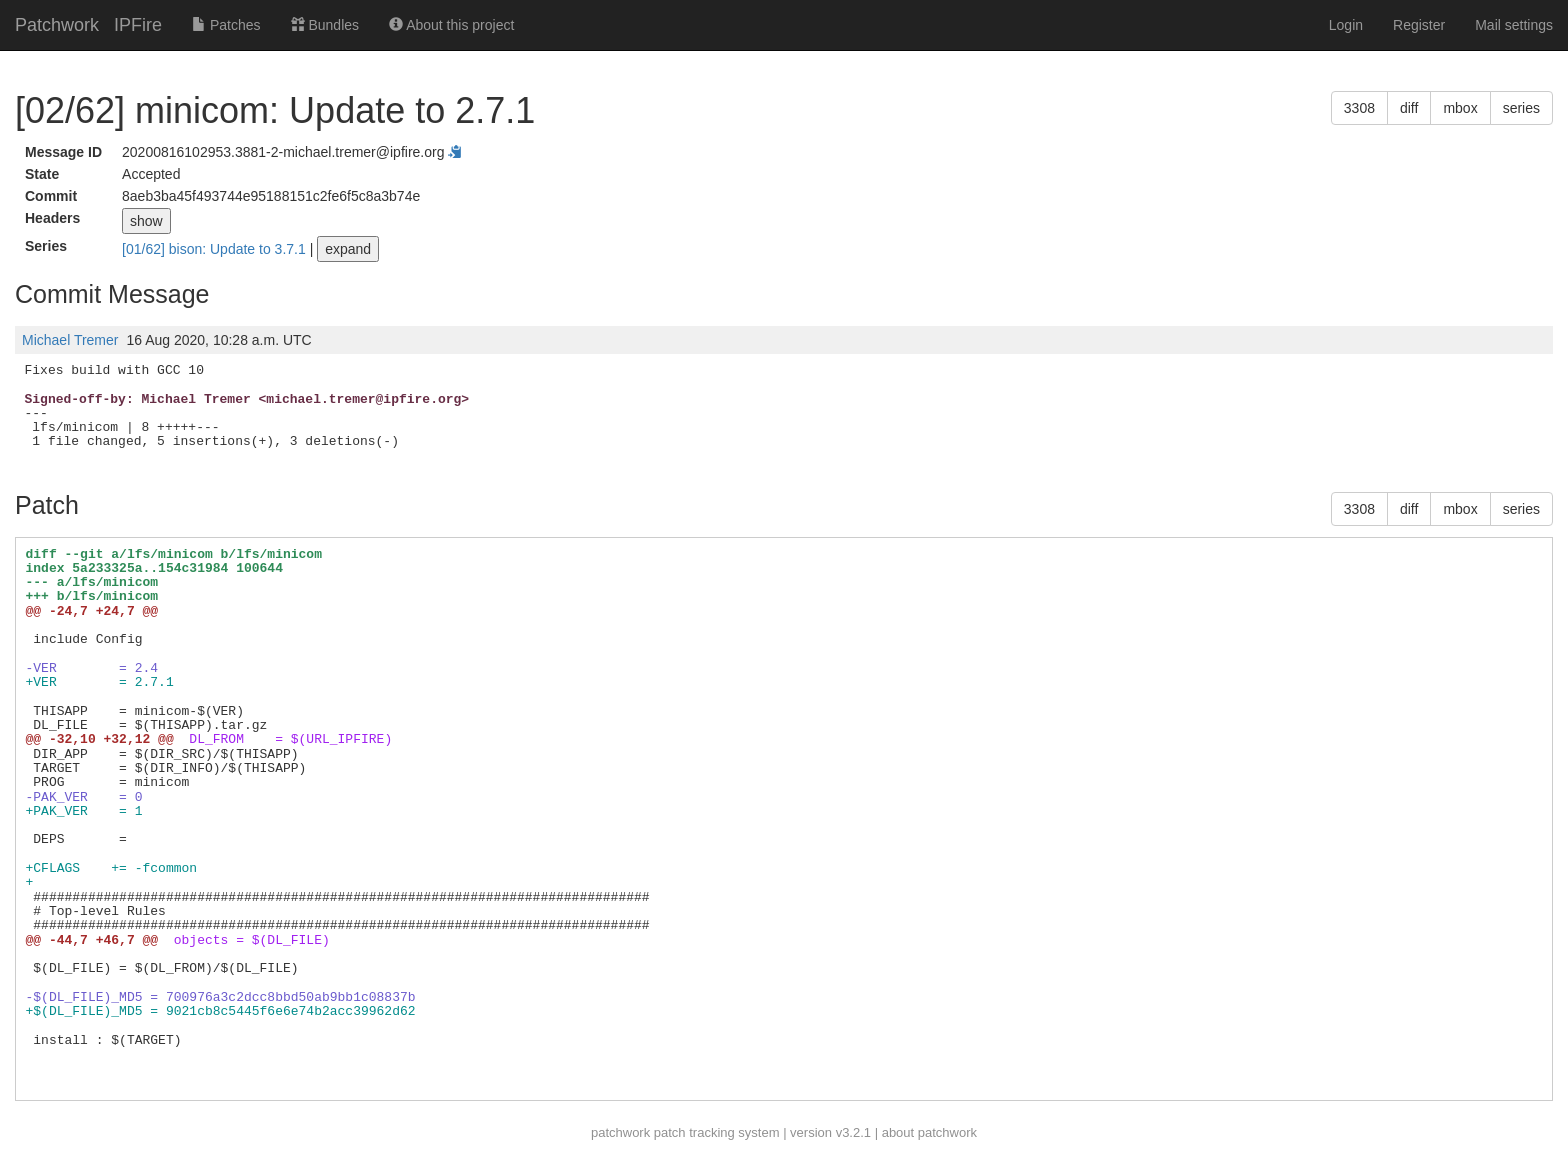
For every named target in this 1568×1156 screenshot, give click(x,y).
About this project (451, 25)
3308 (1359, 108)
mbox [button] (1460, 108)
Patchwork (57, 25)
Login (1346, 25)
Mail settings (1514, 25)
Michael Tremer (70, 340)
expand (348, 249)
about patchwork (929, 1132)
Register (1419, 25)
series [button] (1521, 108)
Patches (226, 25)
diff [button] (1409, 108)
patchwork (620, 1132)
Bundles (325, 25)
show (146, 221)
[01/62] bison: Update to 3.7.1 (216, 249)
